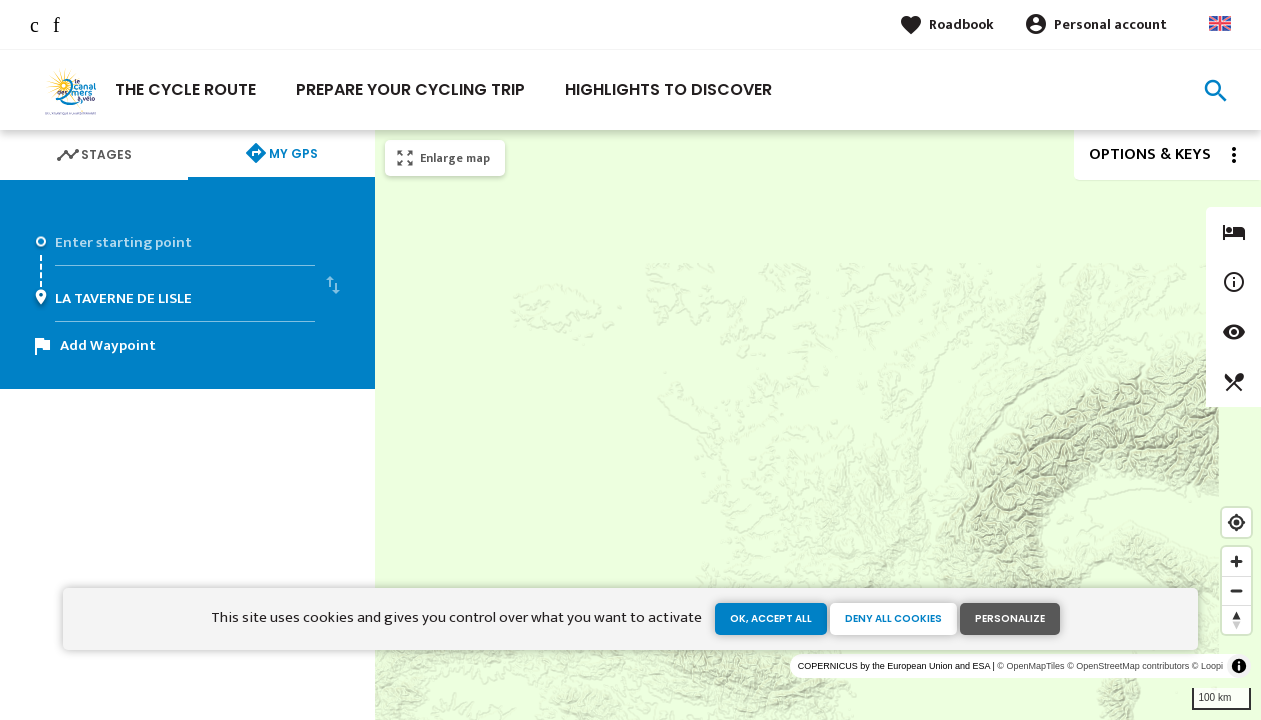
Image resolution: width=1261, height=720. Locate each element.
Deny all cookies (893, 618)
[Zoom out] (1236, 590)
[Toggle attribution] (1239, 666)
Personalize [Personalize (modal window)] (1010, 618)
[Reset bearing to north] (1236, 619)
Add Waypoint (108, 345)
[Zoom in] (1236, 561)
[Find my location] (1236, 522)
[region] (818, 425)
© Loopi (1207, 666)
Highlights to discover (668, 89)
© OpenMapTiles (1030, 666)
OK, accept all (771, 618)
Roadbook (961, 24)
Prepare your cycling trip (410, 89)
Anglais (1220, 23)
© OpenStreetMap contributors (1128, 666)
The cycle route (185, 89)
